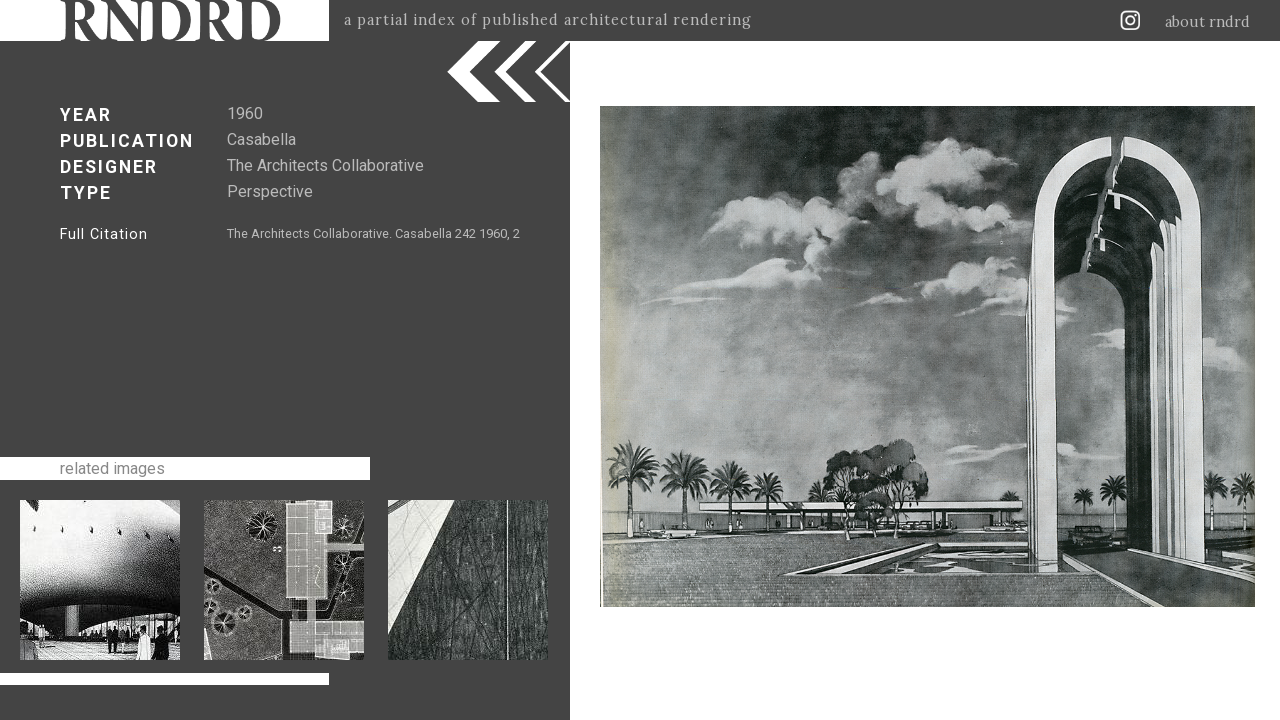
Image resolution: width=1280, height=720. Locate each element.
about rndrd (1207, 22)
